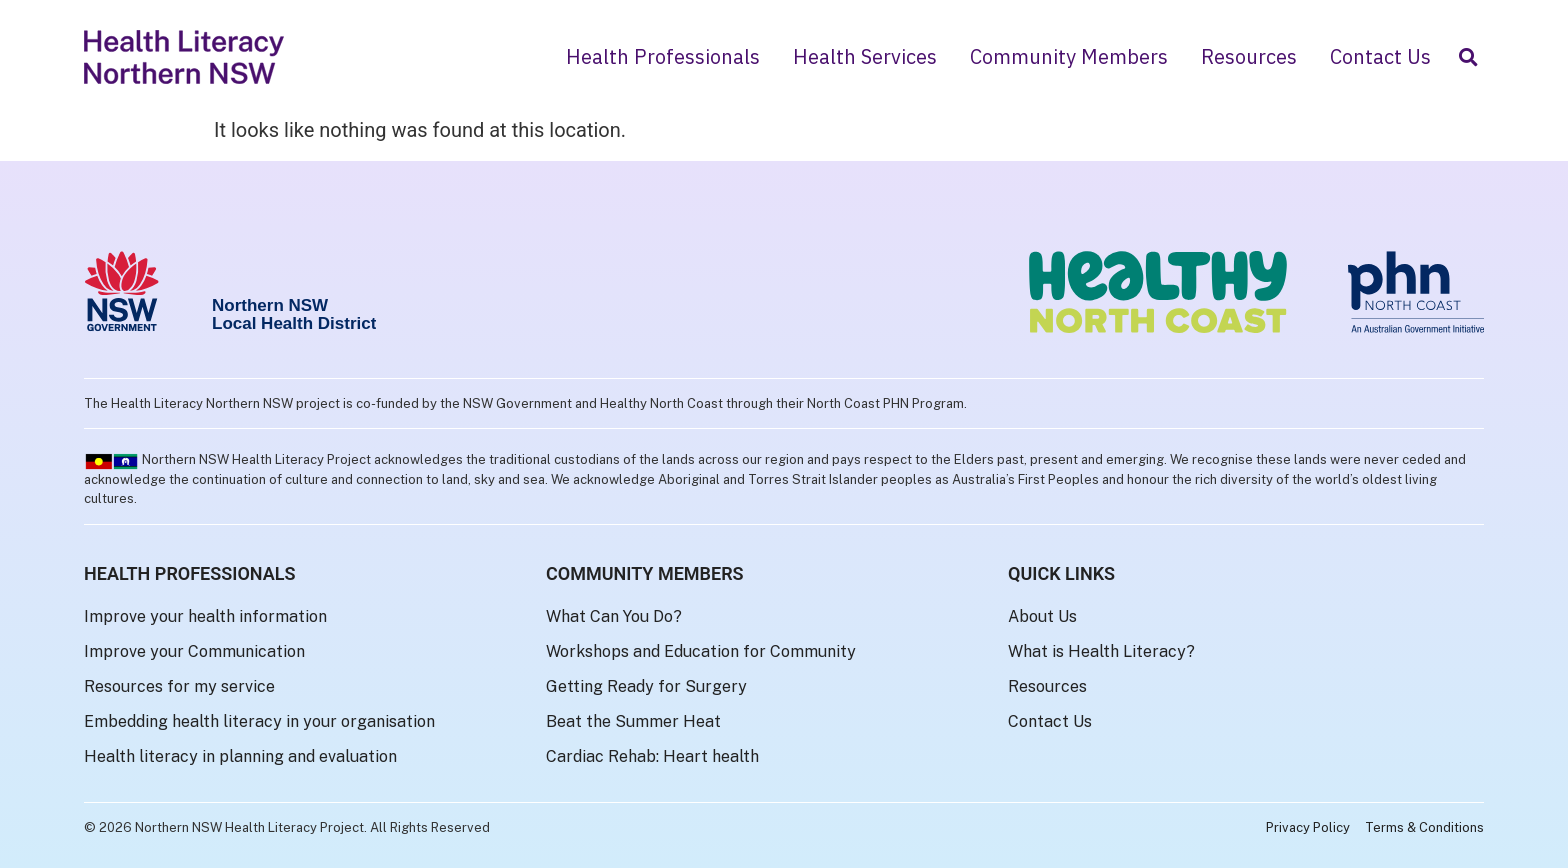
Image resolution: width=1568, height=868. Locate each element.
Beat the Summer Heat (633, 721)
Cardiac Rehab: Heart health (652, 756)
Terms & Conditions (1424, 827)
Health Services (865, 56)
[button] (1467, 57)
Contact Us (1380, 56)
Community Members (1069, 56)
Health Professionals (663, 56)
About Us (1042, 616)
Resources (1249, 56)
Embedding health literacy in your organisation (259, 721)
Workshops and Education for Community (701, 651)
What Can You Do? (614, 616)
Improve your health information (205, 616)
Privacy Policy (1308, 827)
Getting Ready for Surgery (646, 686)
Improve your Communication (194, 651)
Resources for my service (179, 686)
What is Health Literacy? (1101, 651)
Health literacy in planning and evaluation (240, 756)
